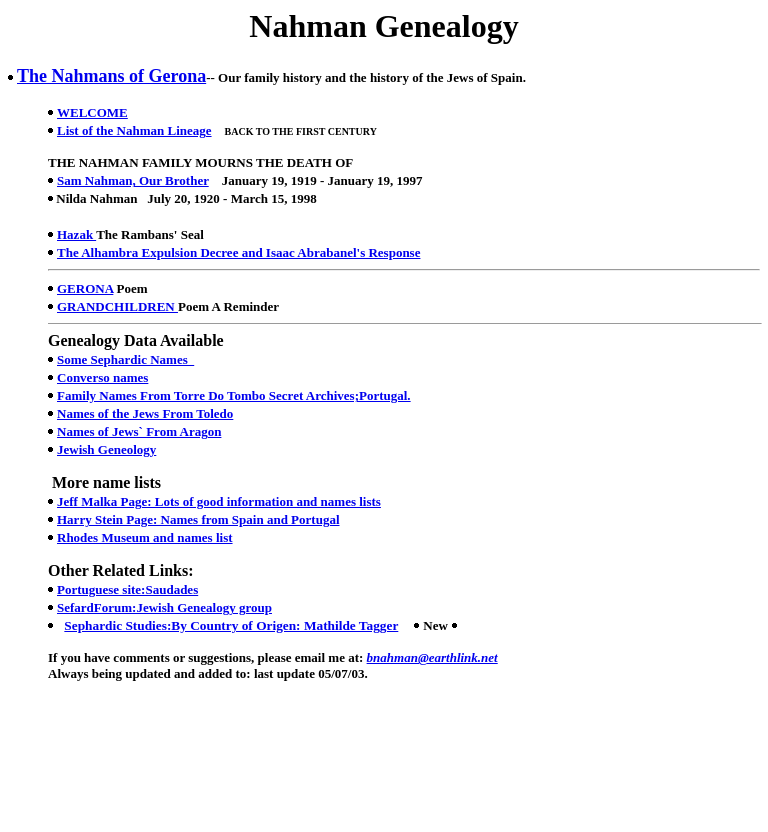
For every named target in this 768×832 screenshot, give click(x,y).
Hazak (76, 234)
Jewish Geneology (106, 449)
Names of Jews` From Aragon (139, 431)
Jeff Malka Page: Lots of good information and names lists (219, 501)
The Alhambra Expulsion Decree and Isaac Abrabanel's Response (238, 252)
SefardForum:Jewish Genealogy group (164, 607)
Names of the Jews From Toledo (145, 413)
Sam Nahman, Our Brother (133, 180)
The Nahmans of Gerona (111, 76)
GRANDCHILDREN (117, 306)
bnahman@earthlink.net (432, 657)
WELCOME (92, 112)
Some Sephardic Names (125, 359)
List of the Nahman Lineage (134, 130)
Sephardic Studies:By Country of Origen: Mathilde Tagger (231, 625)
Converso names (102, 377)
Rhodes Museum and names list (145, 537)
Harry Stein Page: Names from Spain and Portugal (198, 519)
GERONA (85, 288)
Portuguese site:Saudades (127, 589)
